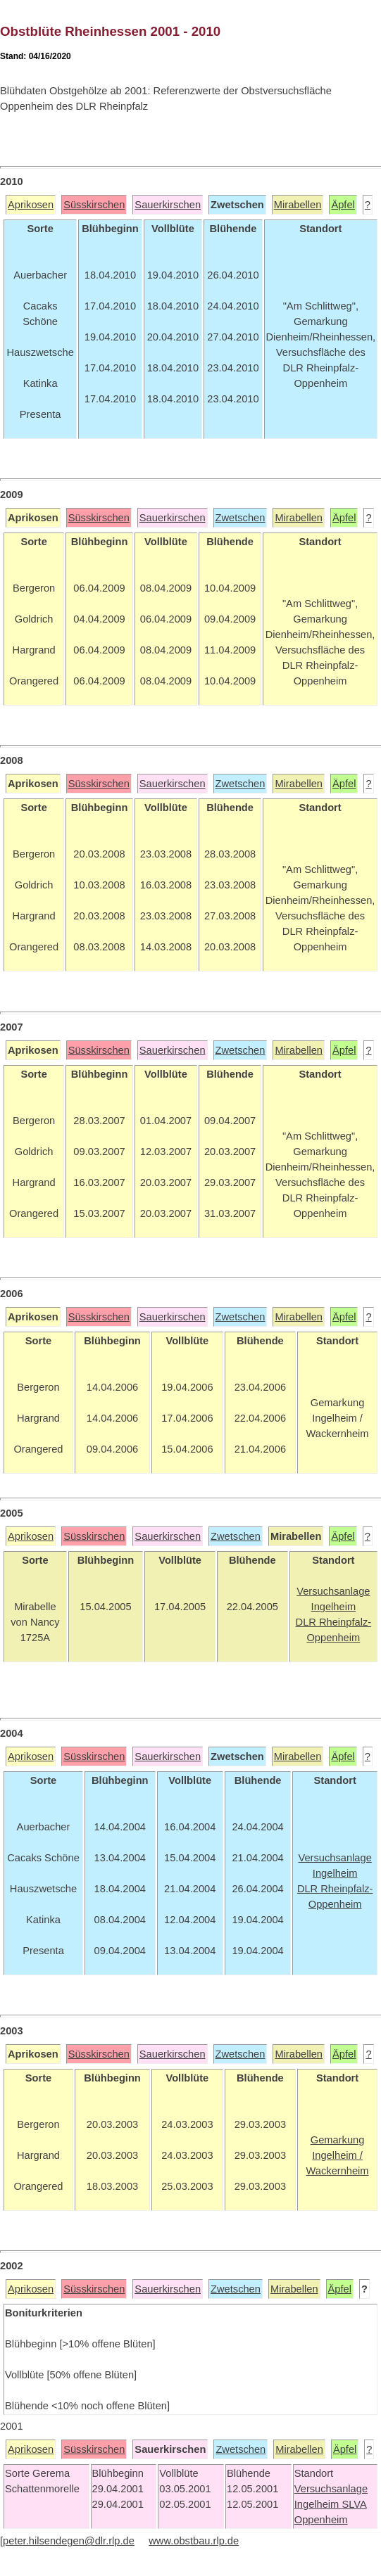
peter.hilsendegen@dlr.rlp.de (69, 2540)
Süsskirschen (94, 204)
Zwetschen (241, 517)
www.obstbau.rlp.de (194, 2540)
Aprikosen (31, 204)
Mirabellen (298, 204)
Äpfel (342, 204)
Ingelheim (318, 2504)
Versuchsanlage (331, 2488)
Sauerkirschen (168, 204)
